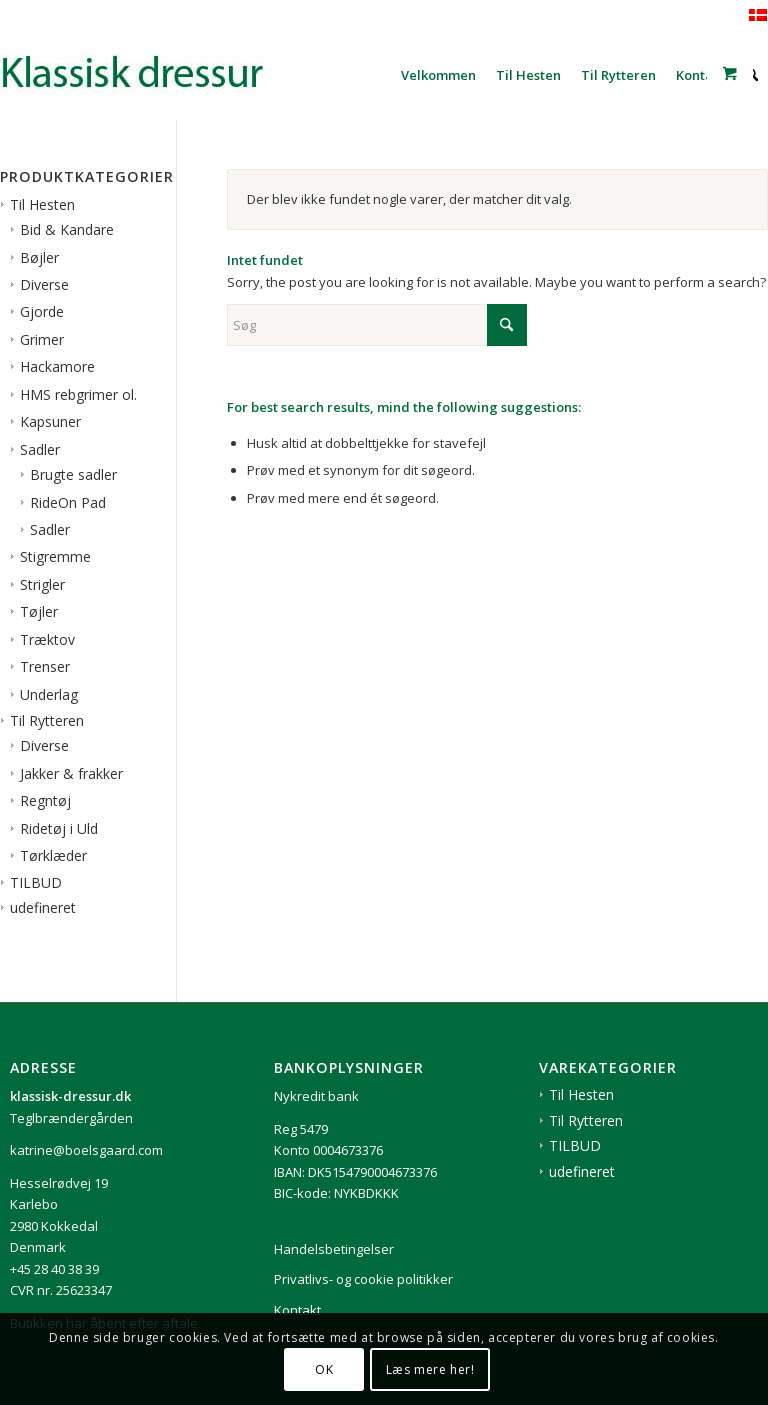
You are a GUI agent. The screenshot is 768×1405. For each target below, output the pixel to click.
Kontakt (297, 1310)
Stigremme (55, 556)
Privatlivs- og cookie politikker (363, 1279)
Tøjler (39, 611)
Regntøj (45, 800)
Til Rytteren (47, 720)
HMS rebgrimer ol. (78, 394)
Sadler (40, 449)
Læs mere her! (430, 1369)
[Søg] (377, 325)
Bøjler (39, 257)
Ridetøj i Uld (59, 828)
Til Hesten (42, 204)
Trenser (45, 666)
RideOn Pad (68, 502)
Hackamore (57, 366)
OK (324, 1369)
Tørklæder (53, 855)
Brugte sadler (73, 474)
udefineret (43, 907)
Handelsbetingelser (334, 1249)
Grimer (42, 339)
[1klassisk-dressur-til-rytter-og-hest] (150, 75)
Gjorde (42, 311)
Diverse (44, 284)
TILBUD (36, 882)
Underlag (49, 694)
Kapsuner (50, 421)
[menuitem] (438, 75)
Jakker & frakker (71, 773)
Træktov (47, 639)
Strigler (42, 584)
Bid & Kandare (67, 229)
